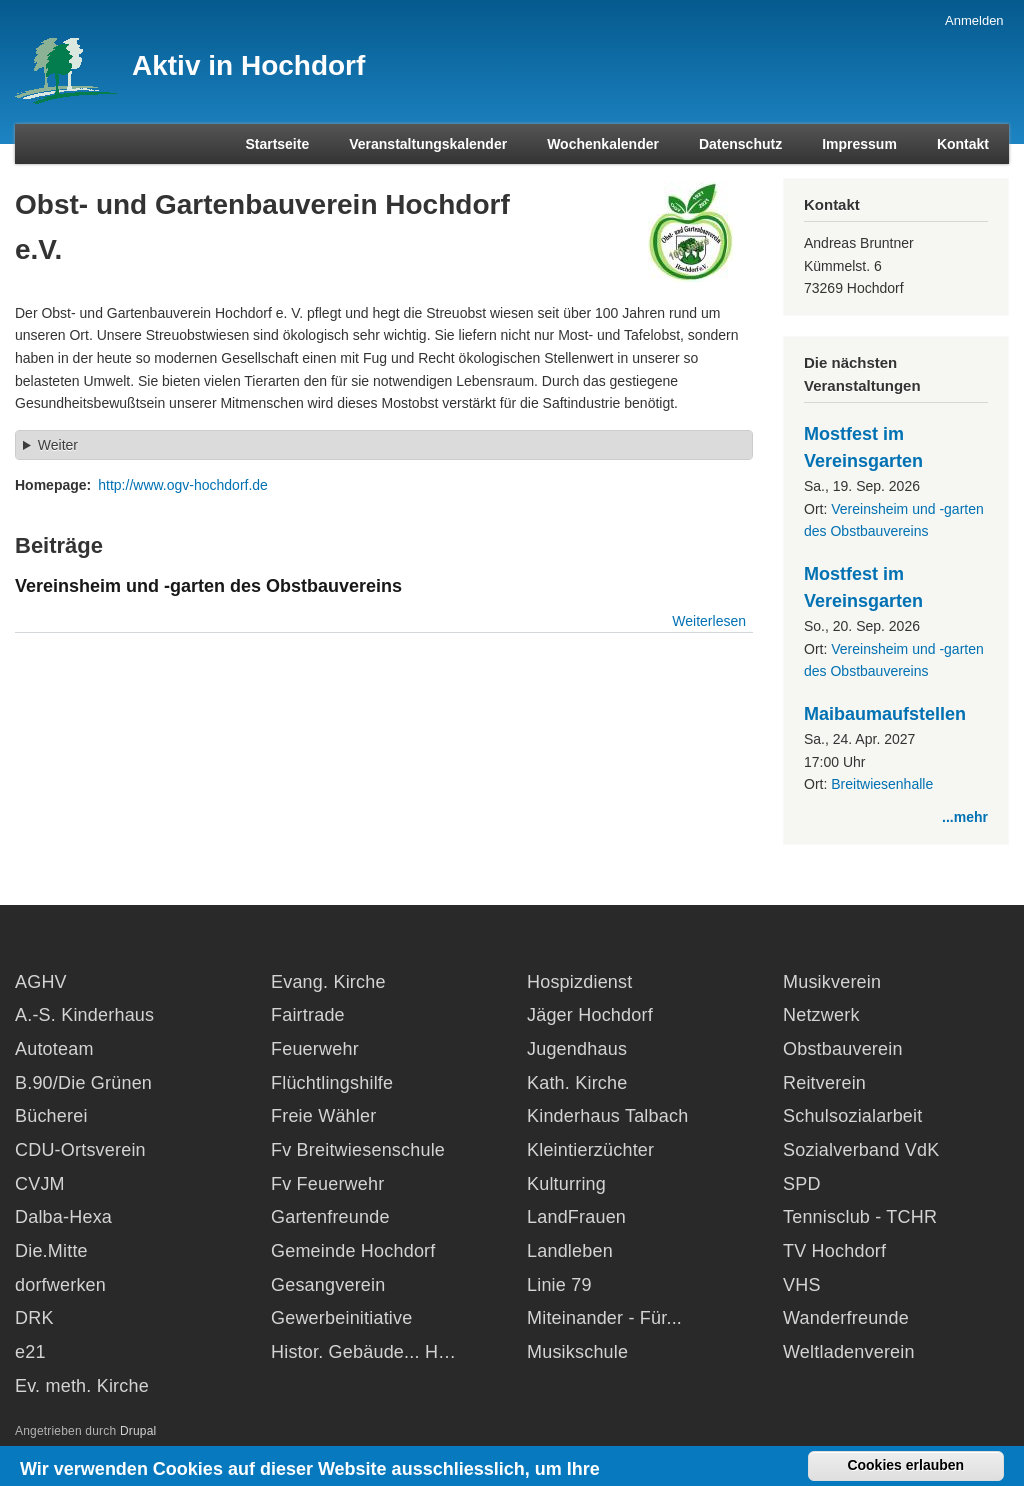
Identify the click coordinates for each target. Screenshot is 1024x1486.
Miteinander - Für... (604, 1318)
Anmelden (974, 20)
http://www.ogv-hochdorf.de (183, 485)
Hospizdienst (579, 982)
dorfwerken (60, 1285)
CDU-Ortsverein (80, 1150)
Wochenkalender (603, 144)
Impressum (859, 144)
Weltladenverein (849, 1352)
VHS (802, 1285)
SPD (802, 1184)
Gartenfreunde (330, 1217)
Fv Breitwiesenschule (358, 1150)
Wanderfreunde (846, 1318)
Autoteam (54, 1049)
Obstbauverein (843, 1049)
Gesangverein (328, 1285)
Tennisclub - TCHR (860, 1217)
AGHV (41, 982)
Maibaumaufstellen (885, 714)
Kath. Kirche (577, 1083)
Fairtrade (308, 1015)
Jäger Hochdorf (590, 1015)
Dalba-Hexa (63, 1217)
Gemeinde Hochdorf (353, 1251)
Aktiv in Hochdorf (248, 65)
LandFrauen (576, 1217)
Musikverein (832, 982)
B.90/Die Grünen (83, 1083)
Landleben (570, 1251)
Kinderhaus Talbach (607, 1116)
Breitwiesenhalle (882, 784)
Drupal (138, 1431)
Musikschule (577, 1352)
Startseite (277, 144)
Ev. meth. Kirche (82, 1386)
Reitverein (824, 1083)
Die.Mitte (51, 1251)
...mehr (965, 817)
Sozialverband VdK (861, 1150)
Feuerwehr (315, 1049)
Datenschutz (740, 144)
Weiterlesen (709, 621)
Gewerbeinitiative (341, 1318)
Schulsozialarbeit (852, 1116)
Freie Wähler (323, 1116)
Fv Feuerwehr (327, 1184)
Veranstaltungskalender (428, 144)
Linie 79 (559, 1285)
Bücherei (51, 1116)
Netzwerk (821, 1015)
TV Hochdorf (834, 1251)
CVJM (40, 1184)
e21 (30, 1352)
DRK (34, 1318)
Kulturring (566, 1184)
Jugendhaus (577, 1049)
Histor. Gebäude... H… (363, 1352)
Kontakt (963, 144)
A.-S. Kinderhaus (84, 1015)
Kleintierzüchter (590, 1150)
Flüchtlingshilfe (332, 1083)
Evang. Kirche (328, 982)
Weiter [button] (58, 445)
